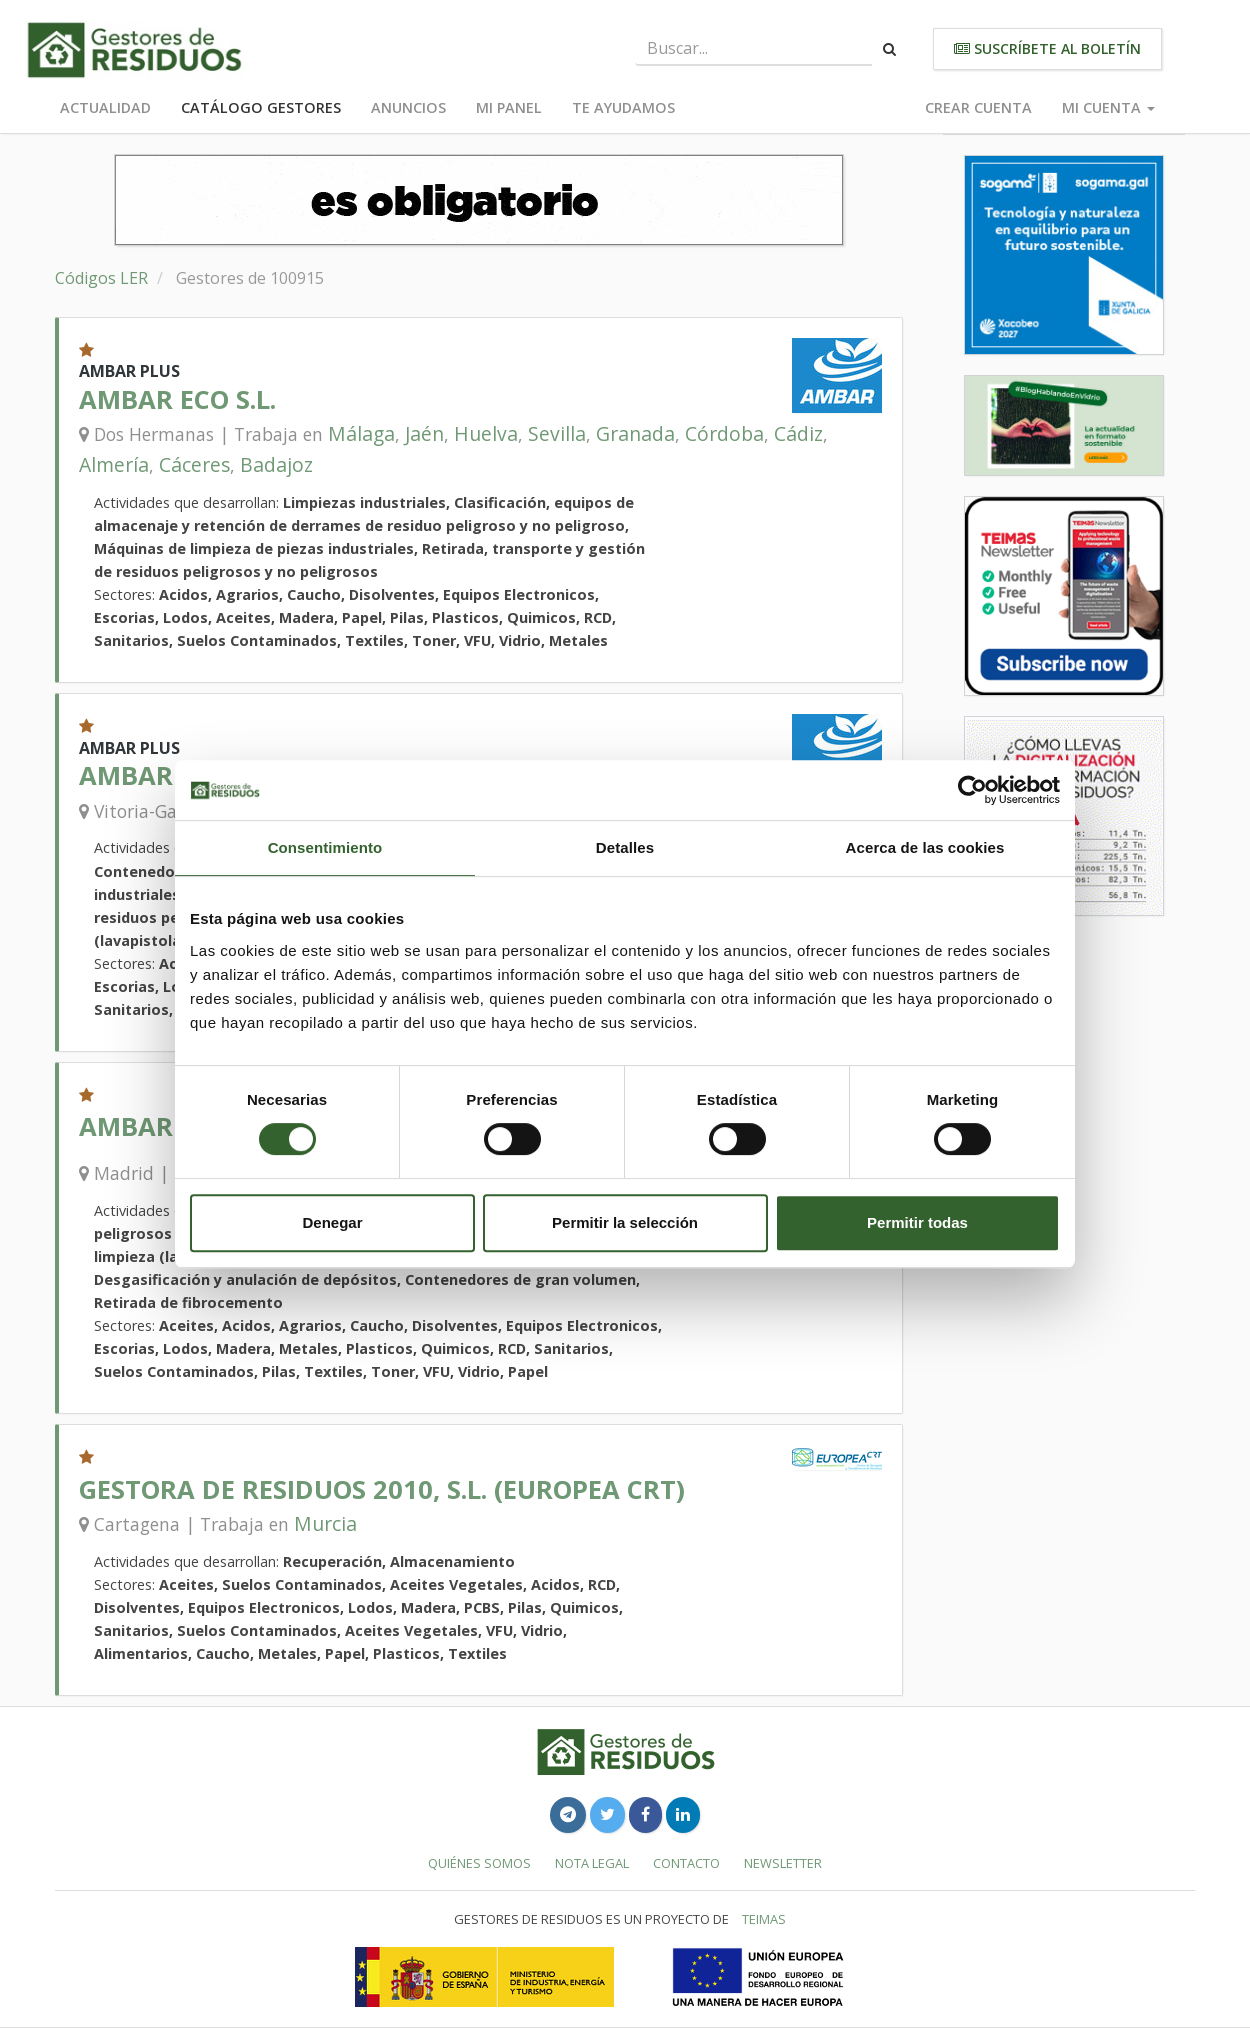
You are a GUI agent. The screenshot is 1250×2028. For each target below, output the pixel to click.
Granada (635, 433)
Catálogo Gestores (261, 107)
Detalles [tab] (625, 847)
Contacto (686, 1863)
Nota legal (592, 1863)
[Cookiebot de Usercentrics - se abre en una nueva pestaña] (972, 790)
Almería (114, 464)
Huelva (486, 433)
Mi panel (509, 107)
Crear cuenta (978, 107)
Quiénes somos (479, 1863)
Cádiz (798, 433)
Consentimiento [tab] (325, 847)
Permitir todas (917, 1222)
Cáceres (194, 464)
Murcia (325, 1523)
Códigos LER (101, 278)
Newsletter (783, 1863)
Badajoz (276, 464)
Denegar (332, 1222)
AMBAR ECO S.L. (177, 399)
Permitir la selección (625, 1222)
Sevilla (557, 433)
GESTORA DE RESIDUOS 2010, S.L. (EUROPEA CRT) (382, 1489)
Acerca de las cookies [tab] (925, 847)
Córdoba (724, 433)
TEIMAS (764, 1919)
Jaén (424, 433)
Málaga (361, 433)
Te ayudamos (623, 107)
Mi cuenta (1108, 107)
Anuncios (408, 107)
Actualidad (105, 107)
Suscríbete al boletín (1047, 48)
